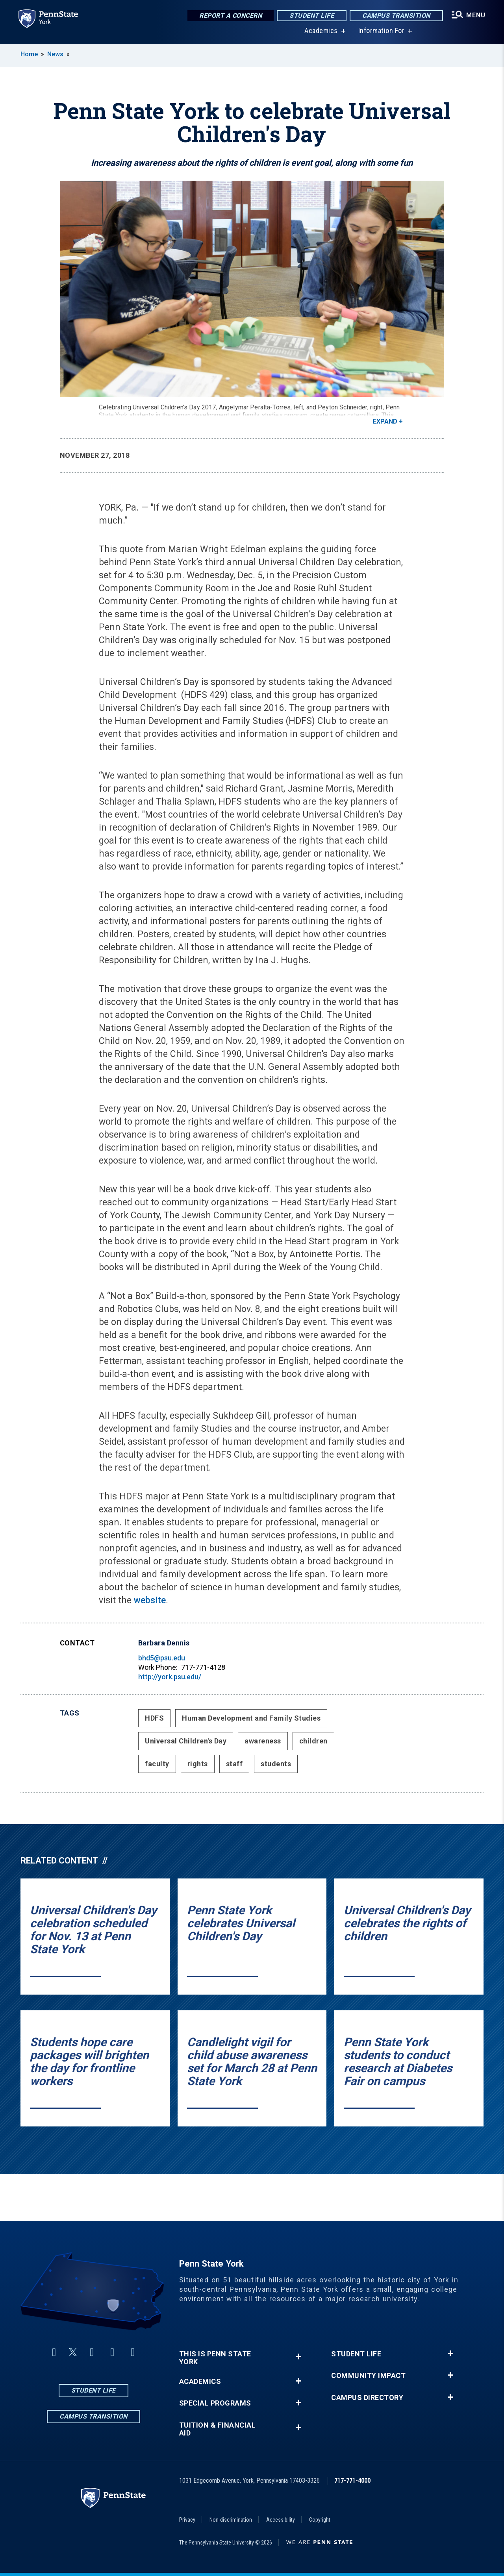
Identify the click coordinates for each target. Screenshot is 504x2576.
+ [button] (298, 2356)
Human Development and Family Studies (251, 1718)
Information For (381, 31)
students (276, 1764)
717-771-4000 (352, 2480)
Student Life (311, 15)
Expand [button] (385, 421)
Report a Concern (230, 15)
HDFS (154, 1718)
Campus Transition (396, 15)
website (150, 1600)
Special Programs (215, 2403)
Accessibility (280, 2520)
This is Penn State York (215, 2358)
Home (29, 54)
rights (197, 1764)
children (313, 1741)
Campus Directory (367, 2398)
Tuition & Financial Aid (217, 2429)
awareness (263, 1741)
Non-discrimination (230, 2520)
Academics (320, 31)
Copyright (319, 2520)
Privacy (187, 2520)
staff (234, 1764)
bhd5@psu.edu (161, 1658)
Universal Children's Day (185, 1741)
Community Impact (368, 2376)
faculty (157, 1764)
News (55, 54)
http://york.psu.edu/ (169, 1677)
